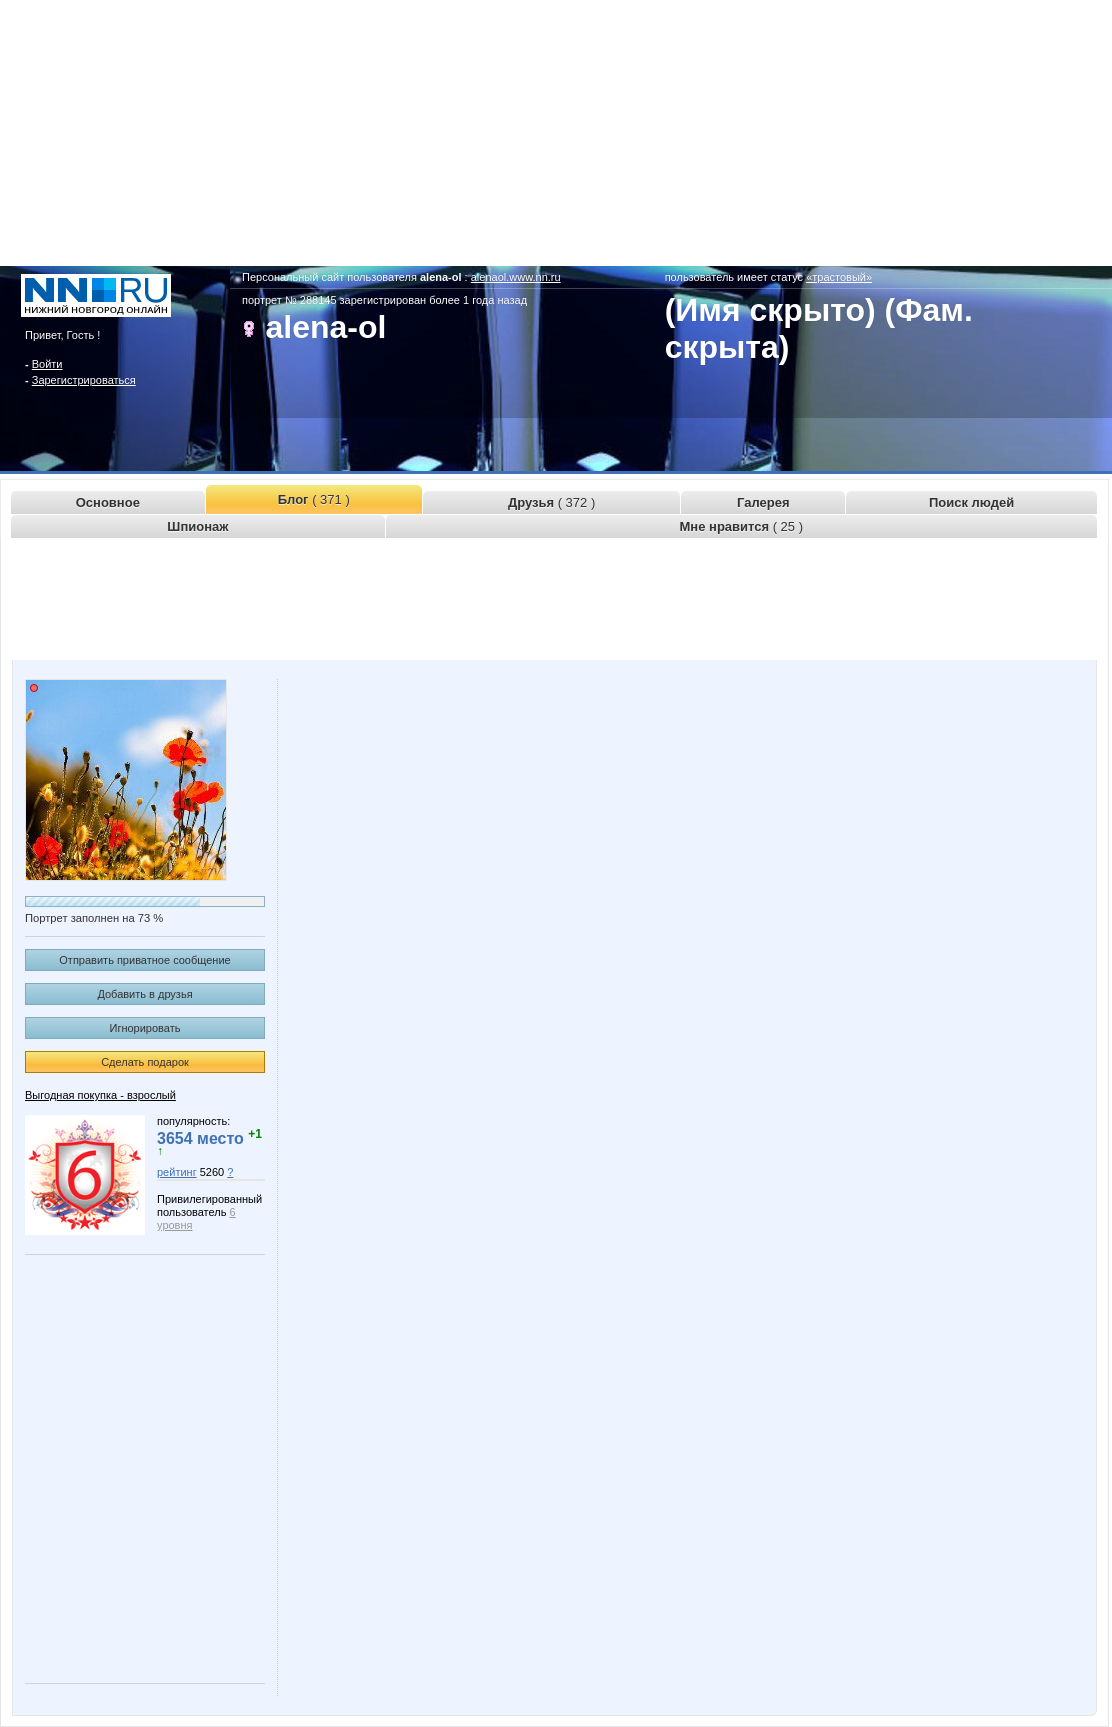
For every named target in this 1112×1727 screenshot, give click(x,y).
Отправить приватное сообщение (144, 960)
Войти (47, 364)
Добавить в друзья (144, 994)
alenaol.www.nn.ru (516, 277)
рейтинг (177, 1172)
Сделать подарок (145, 1062)
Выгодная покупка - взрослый (100, 1095)
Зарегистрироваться (84, 380)
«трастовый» (839, 277)
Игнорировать (145, 1028)
